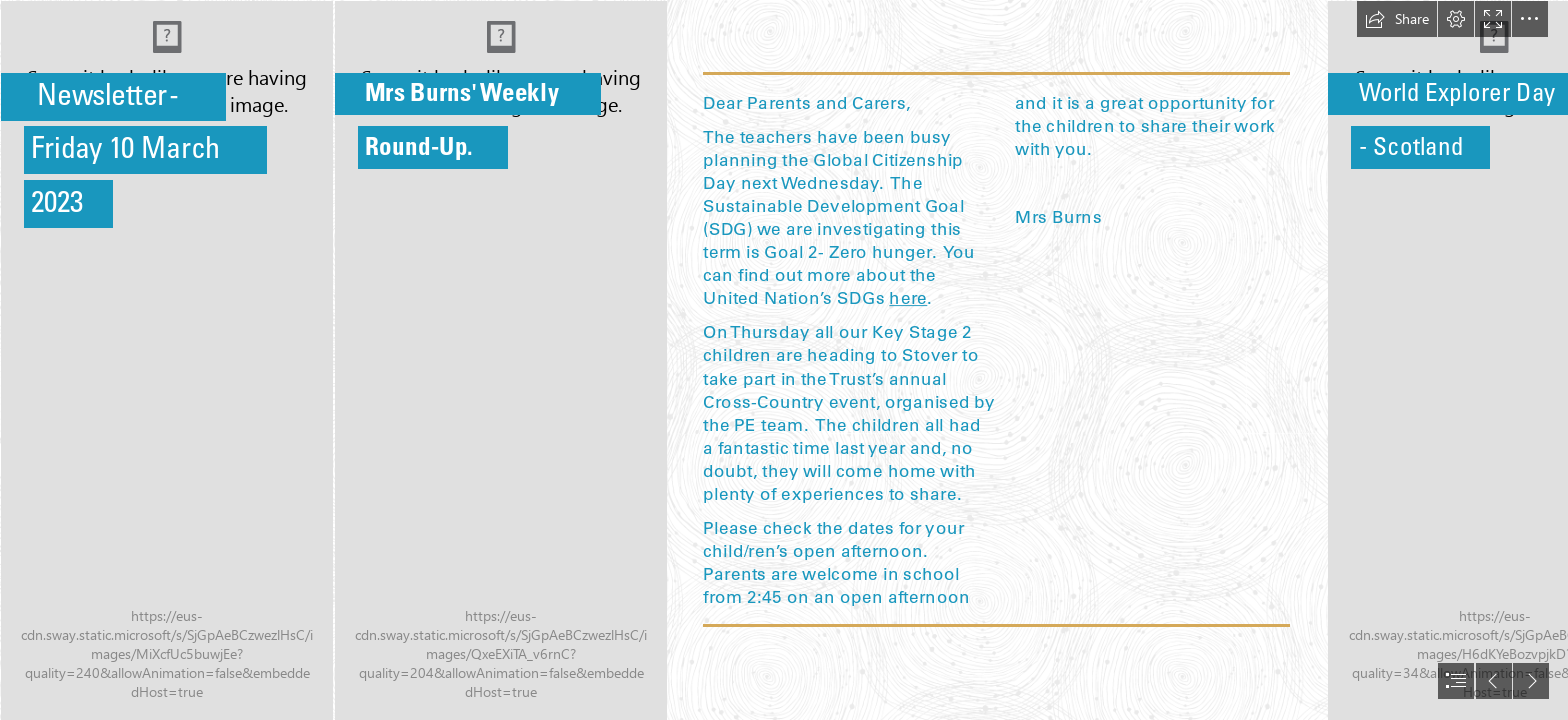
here (909, 297)
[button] (1397, 19)
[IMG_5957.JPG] (166, 360)
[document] (784, 360)
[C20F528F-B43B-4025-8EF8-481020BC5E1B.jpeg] (500, 360)
